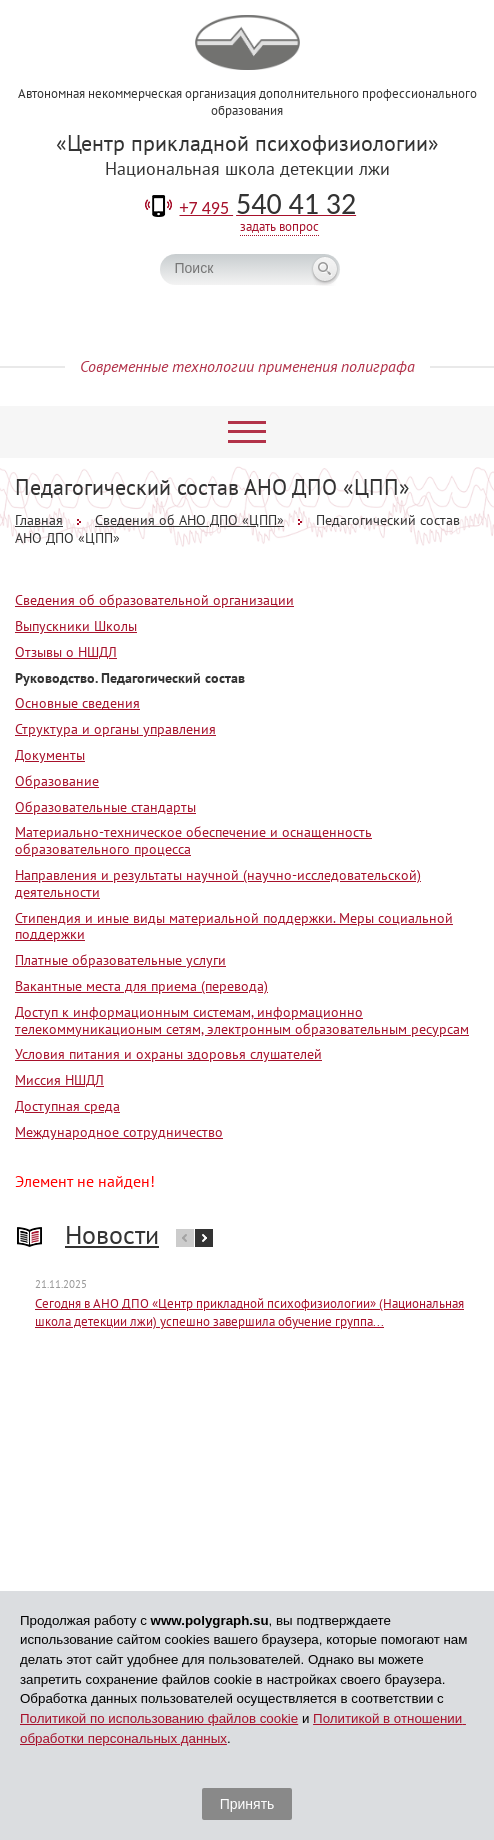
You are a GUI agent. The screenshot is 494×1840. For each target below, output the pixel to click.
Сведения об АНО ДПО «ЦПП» (189, 520)
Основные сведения (77, 703)
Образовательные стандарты (105, 807)
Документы (50, 755)
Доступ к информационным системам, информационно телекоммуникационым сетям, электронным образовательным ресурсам (242, 1020)
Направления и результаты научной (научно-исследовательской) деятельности (218, 883)
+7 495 (268, 208)
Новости (112, 1234)
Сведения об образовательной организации (154, 600)
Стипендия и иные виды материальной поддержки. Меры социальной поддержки (234, 926)
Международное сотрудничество (119, 1132)
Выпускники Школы (76, 626)
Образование (57, 781)
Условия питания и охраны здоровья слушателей (168, 1054)
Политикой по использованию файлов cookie (159, 1718)
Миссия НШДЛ (59, 1080)
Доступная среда (67, 1106)
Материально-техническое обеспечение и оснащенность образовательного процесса (193, 840)
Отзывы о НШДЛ (66, 652)
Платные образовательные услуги (120, 960)
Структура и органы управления (115, 729)
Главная (39, 520)
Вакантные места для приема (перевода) (141, 986)
